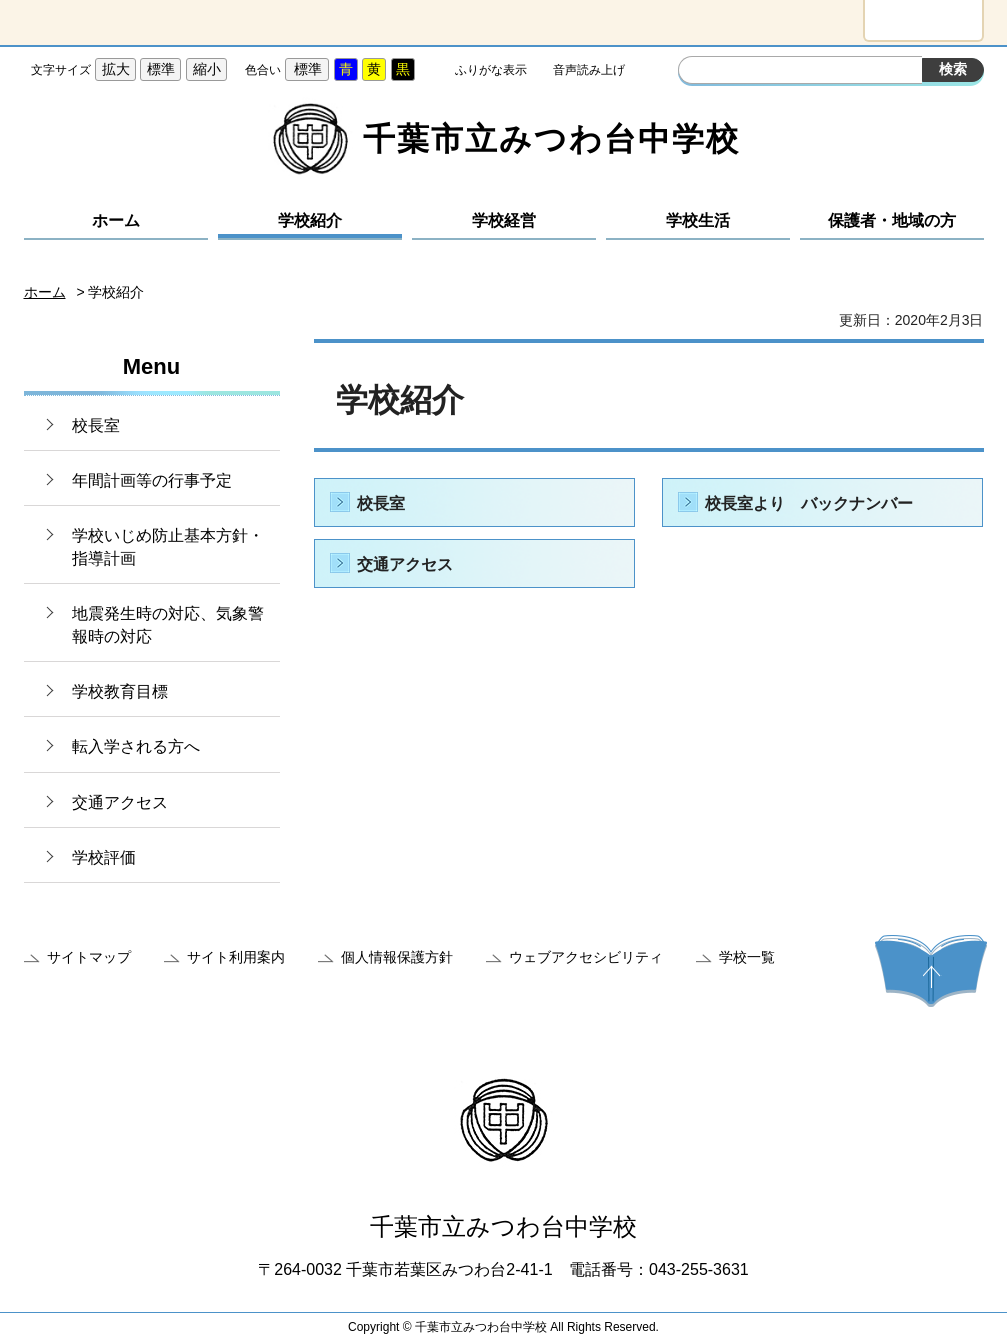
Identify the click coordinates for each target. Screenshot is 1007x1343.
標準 (161, 69)
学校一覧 (747, 957)
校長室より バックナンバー (809, 503)
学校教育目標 (120, 691)
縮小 (207, 69)
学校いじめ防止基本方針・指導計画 (168, 546)
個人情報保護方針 (397, 957)
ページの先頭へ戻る (931, 971)
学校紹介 (310, 220)
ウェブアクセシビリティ (586, 957)
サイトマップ (89, 957)
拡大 (116, 69)
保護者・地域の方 (892, 220)
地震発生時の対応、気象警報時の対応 (168, 624)
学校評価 (104, 857)
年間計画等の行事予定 (152, 480)
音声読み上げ (589, 70)
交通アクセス (120, 802)
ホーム (116, 220)
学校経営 (504, 220)
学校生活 (698, 220)
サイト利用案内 (236, 957)
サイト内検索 (696, 72)
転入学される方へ (136, 746)
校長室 (96, 425)
